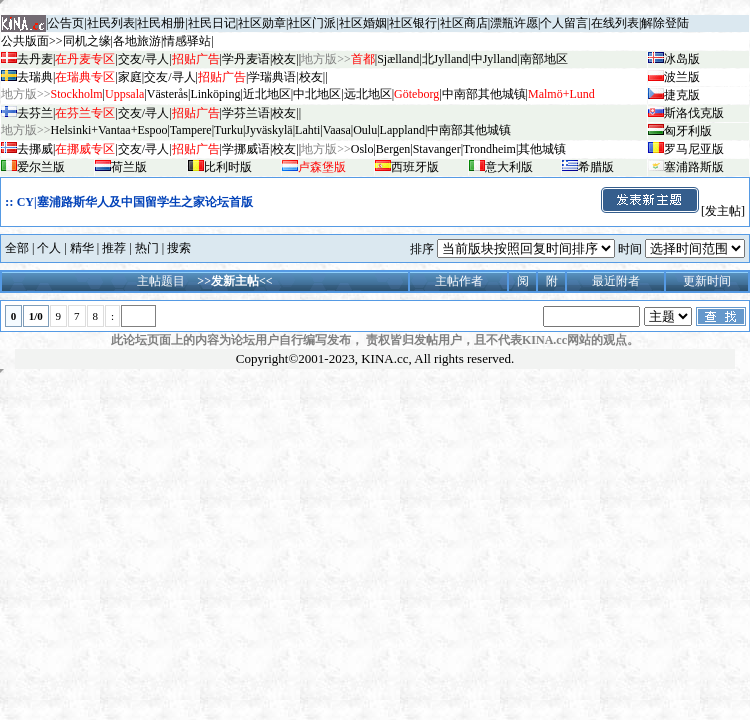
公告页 (66, 23)
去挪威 (35, 149)
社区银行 (413, 23)
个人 (49, 248)
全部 (17, 248)
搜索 (179, 248)
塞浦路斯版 (694, 167)
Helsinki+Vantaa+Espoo (109, 130)
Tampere (191, 130)
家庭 (130, 77)
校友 (284, 59)
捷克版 (682, 95)
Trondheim (489, 149)
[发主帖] (672, 211)
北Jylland (445, 59)
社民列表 (111, 23)
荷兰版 (129, 167)
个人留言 (564, 23)
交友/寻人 (143, 59)
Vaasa (337, 130)
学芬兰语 (246, 113)
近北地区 (267, 94)
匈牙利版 (688, 131)
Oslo (362, 149)
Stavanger (437, 149)
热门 (147, 248)
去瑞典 (35, 77)
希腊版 (596, 167)
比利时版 (228, 167)
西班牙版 (415, 167)
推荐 (114, 248)
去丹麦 (35, 59)
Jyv (268, 130)
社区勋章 (262, 23)
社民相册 (161, 23)
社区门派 (312, 23)
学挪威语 (246, 149)
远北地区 (368, 94)
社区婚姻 (363, 23)
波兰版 (682, 77)
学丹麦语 (246, 59)
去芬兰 (35, 113)
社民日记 (212, 23)
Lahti (307, 130)
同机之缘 (87, 41)
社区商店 (464, 23)
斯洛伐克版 (694, 113)
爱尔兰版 (41, 167)
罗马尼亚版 (694, 149)
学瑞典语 (272, 77)
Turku (228, 130)
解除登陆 (665, 23)
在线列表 (615, 23)
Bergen (393, 149)
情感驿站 (187, 41)
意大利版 (509, 167)
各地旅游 (137, 41)
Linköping (215, 94)
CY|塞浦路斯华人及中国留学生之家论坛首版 (135, 202)
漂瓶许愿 (514, 23)
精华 (82, 248)
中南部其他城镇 (469, 130)
